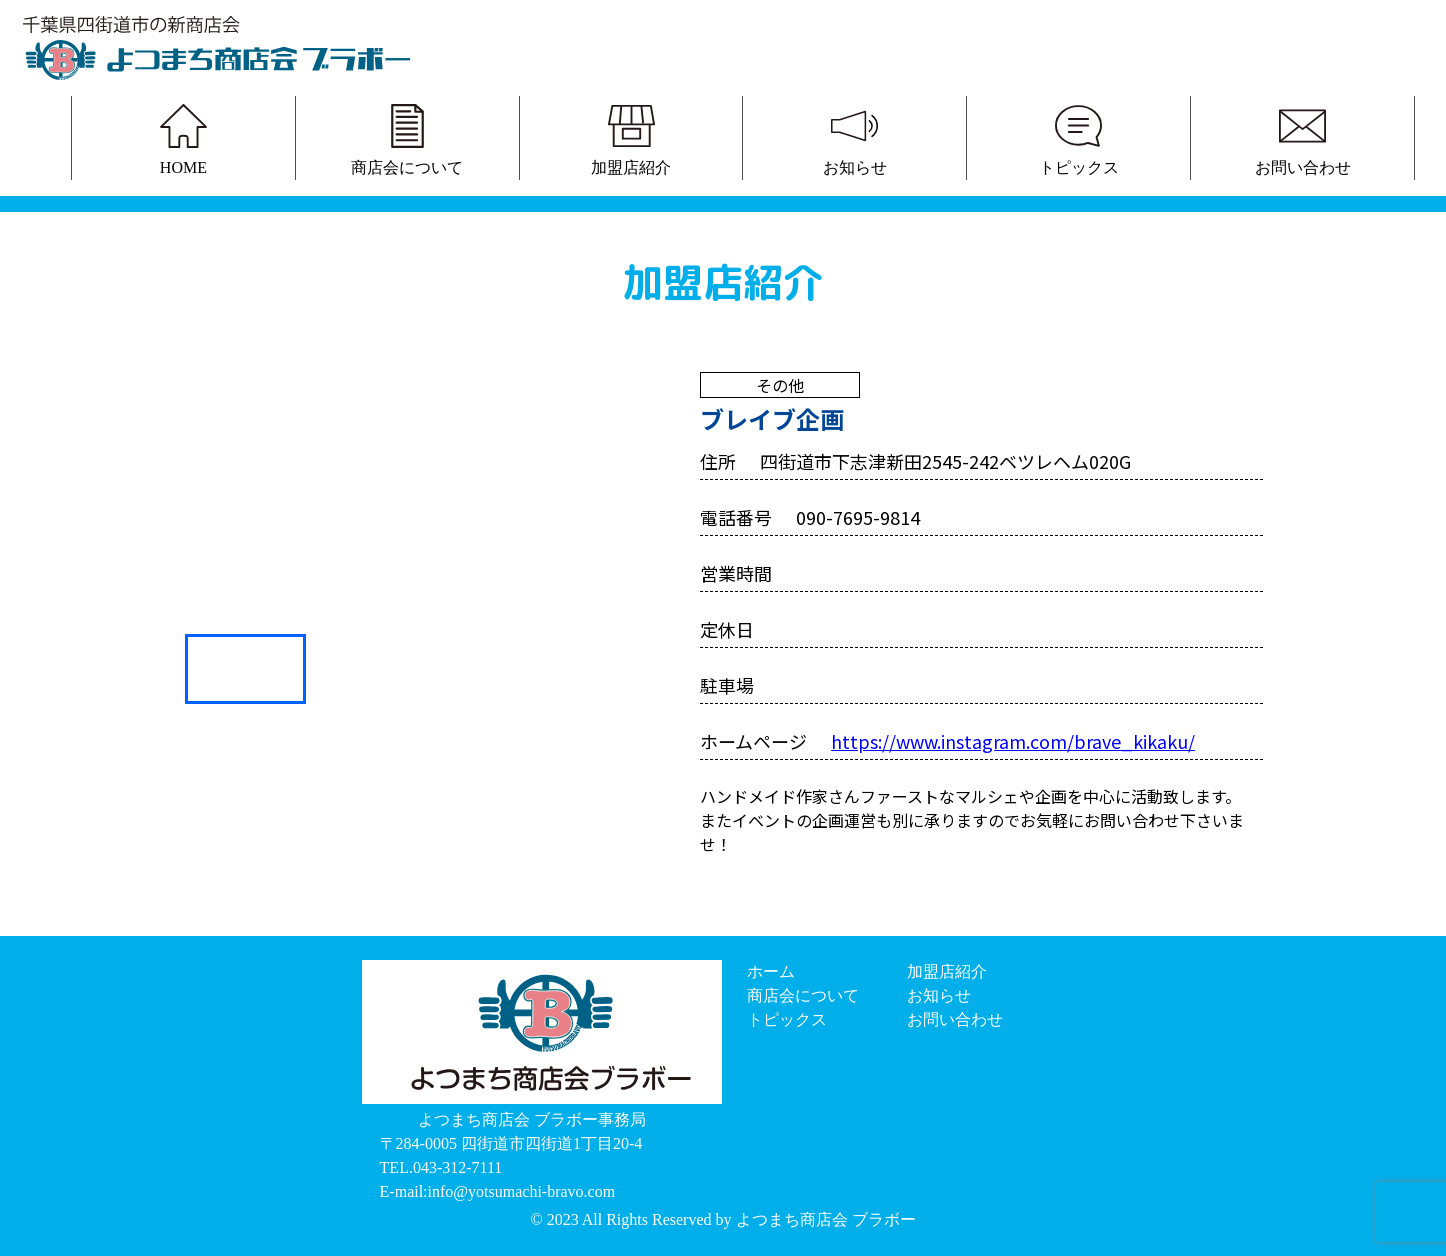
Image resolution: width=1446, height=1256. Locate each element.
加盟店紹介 (947, 971)
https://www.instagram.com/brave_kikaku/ (1013, 741)
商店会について (803, 995)
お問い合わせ (955, 1019)
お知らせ (939, 995)
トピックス (787, 1019)
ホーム (771, 971)
